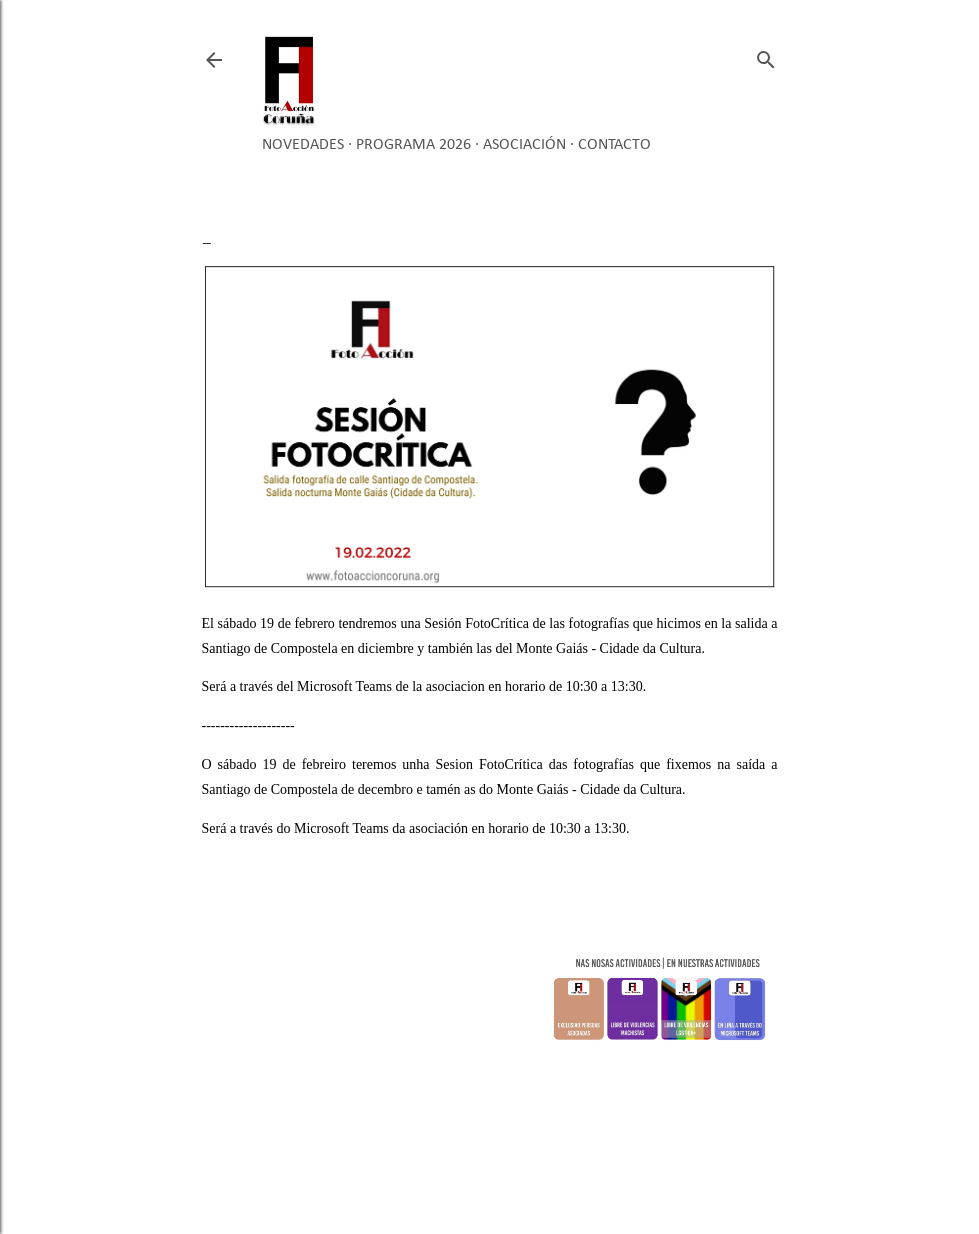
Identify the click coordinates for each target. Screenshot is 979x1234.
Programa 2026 (413, 145)
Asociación (524, 145)
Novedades (303, 145)
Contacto (614, 145)
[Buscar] (766, 55)
